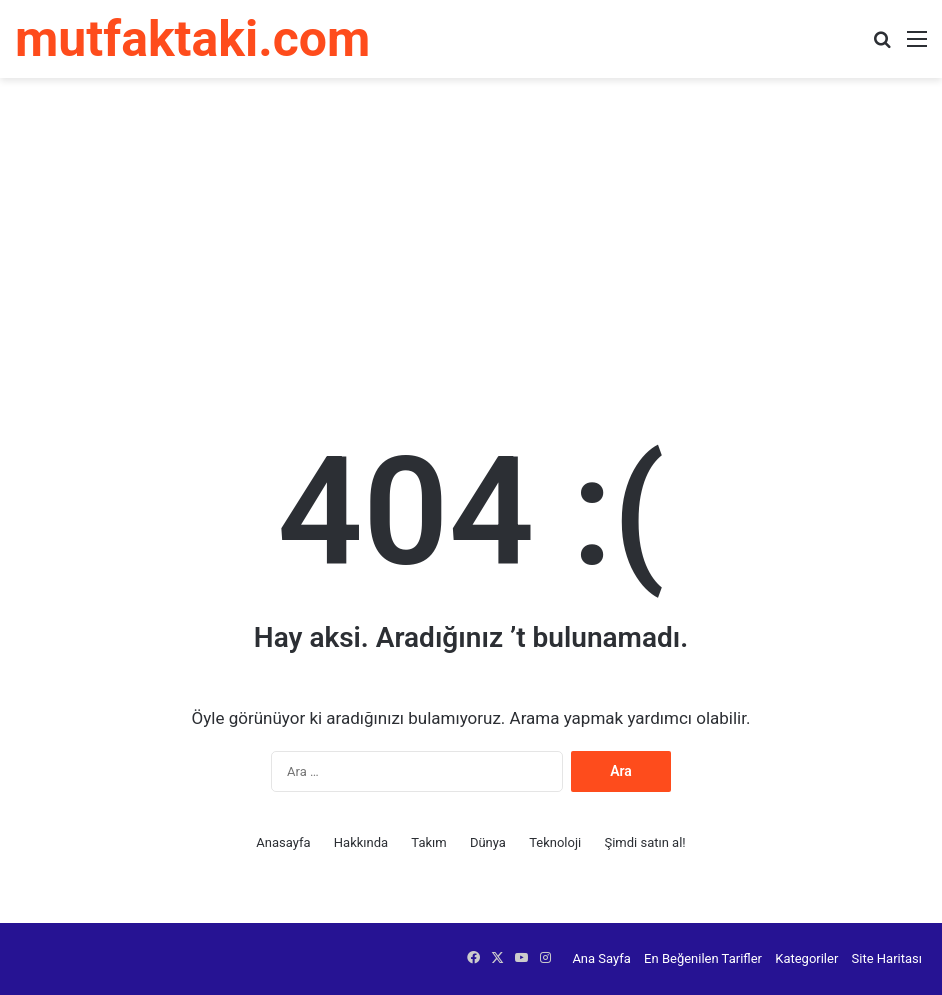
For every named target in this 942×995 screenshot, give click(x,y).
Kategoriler (806, 958)
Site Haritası (887, 958)
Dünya (488, 842)
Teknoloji (555, 842)
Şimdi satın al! (644, 842)
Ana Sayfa (601, 958)
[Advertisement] (471, 238)
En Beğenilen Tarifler (703, 958)
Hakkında (361, 842)
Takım (428, 842)
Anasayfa (283, 842)
